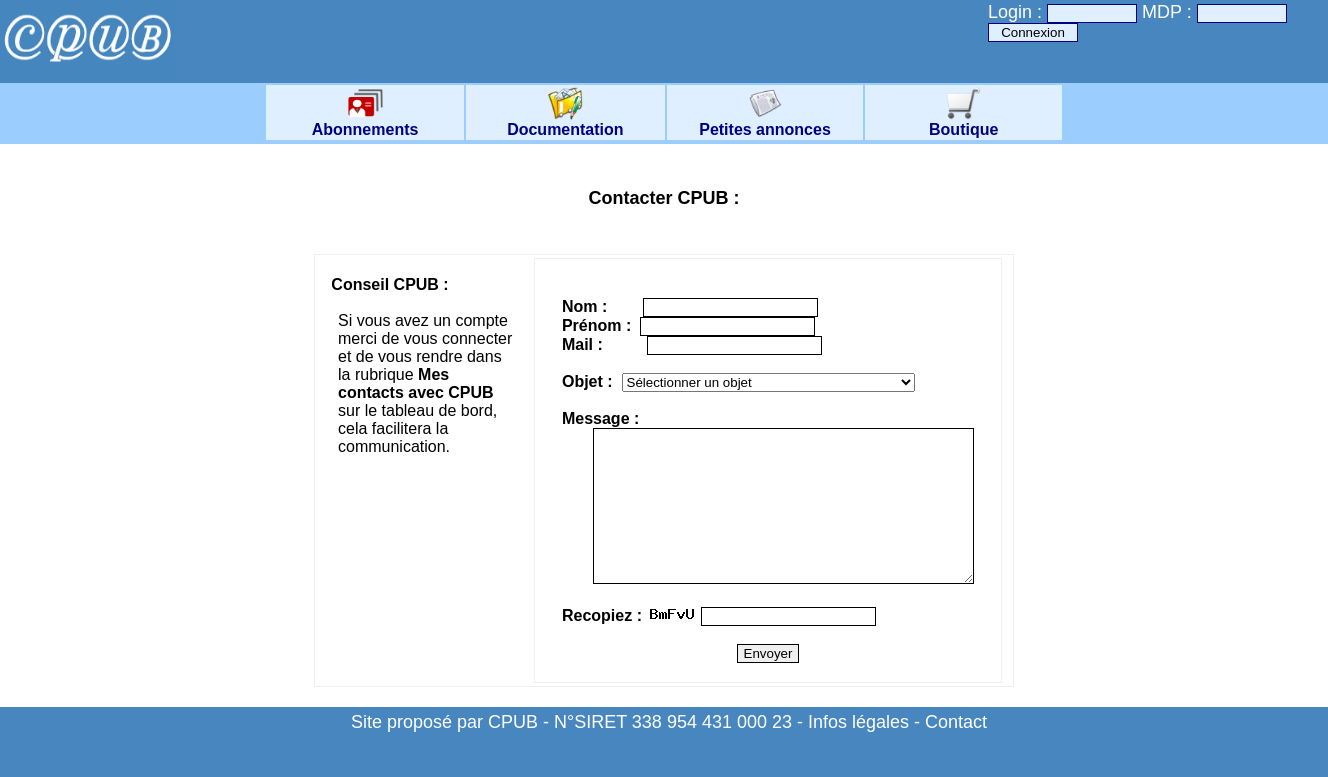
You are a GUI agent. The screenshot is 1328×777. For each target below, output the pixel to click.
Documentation (565, 122)
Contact (956, 752)
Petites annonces (765, 122)
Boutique (963, 122)
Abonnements (365, 122)
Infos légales (858, 752)
